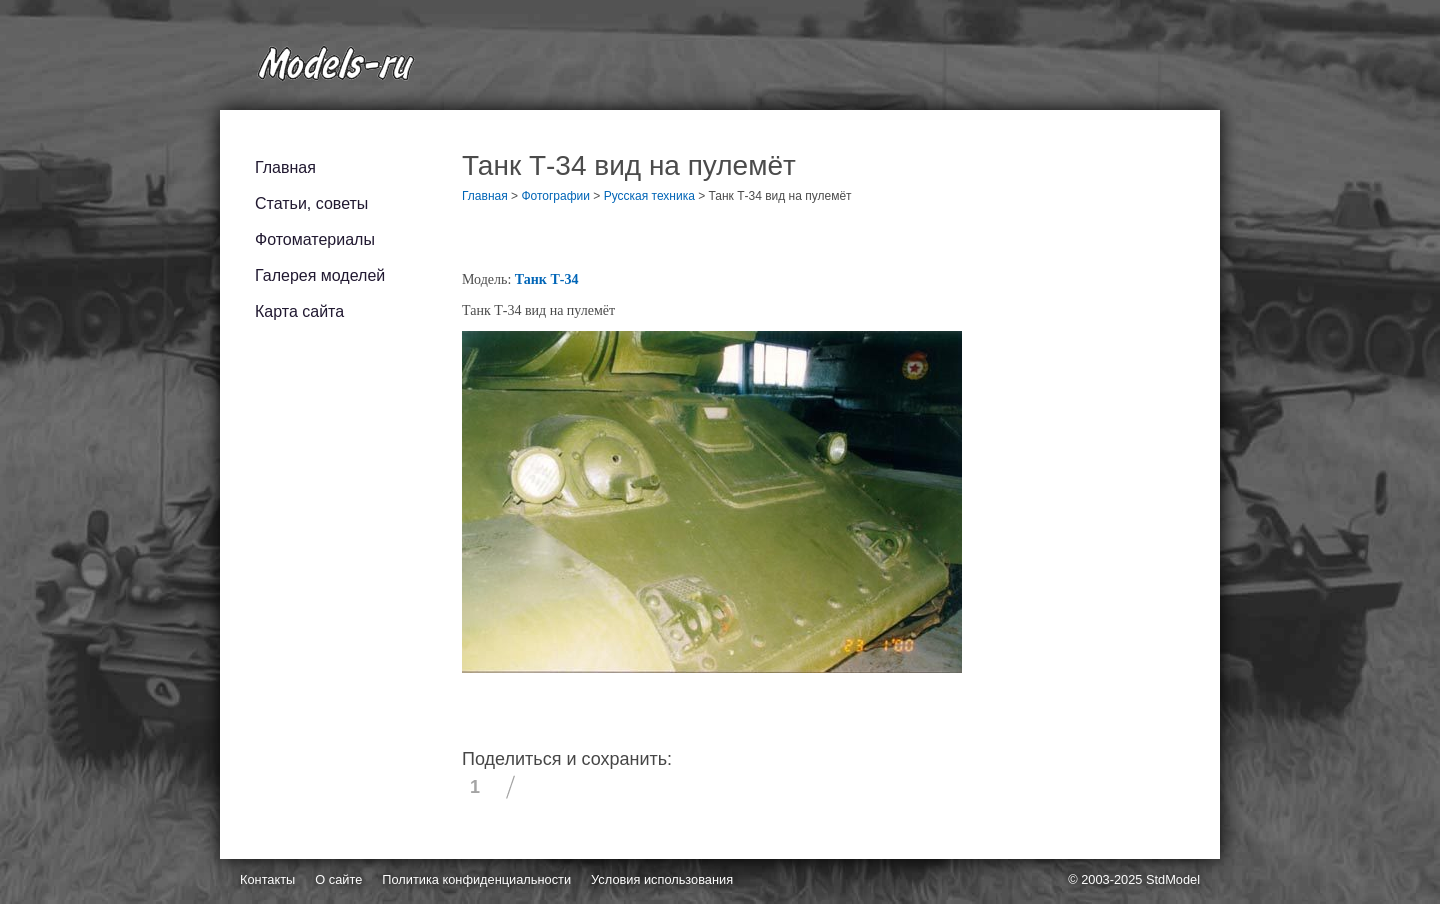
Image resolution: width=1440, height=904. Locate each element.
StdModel (1173, 879)
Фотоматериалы (315, 239)
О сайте (338, 879)
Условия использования (662, 879)
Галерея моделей (320, 275)
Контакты (267, 879)
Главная (285, 167)
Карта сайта (299, 311)
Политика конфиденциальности (476, 879)
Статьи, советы (311, 203)
